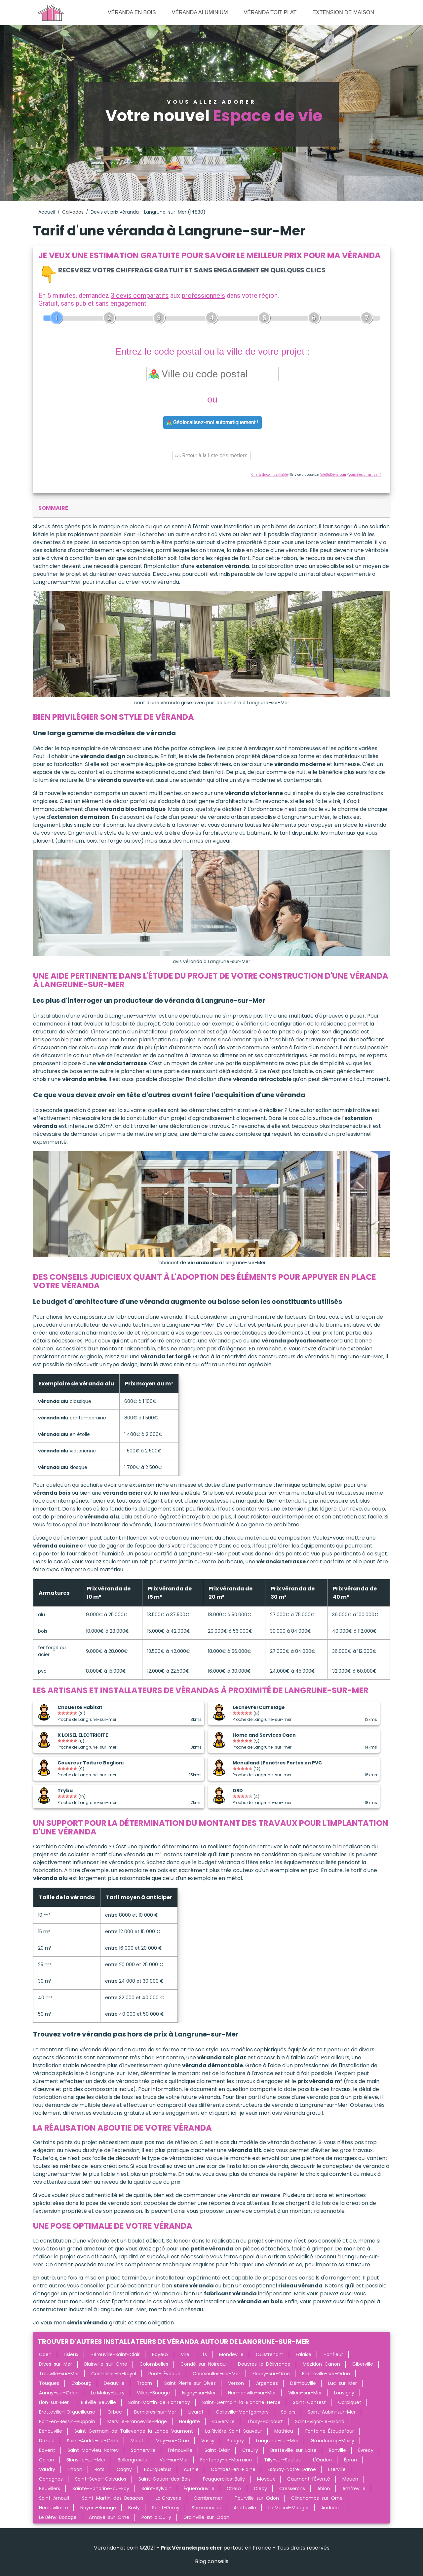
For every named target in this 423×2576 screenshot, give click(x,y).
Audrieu (330, 2507)
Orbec (114, 2412)
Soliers (288, 2412)
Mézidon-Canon (321, 2364)
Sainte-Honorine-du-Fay (100, 2488)
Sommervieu (206, 2507)
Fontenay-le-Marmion (226, 2459)
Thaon (74, 2469)
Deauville (114, 2383)
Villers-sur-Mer (305, 2392)
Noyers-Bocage (98, 2507)
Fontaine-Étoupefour (329, 2431)
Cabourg (81, 2383)
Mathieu (283, 2431)
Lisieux (71, 2354)
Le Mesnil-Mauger (288, 2507)
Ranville (337, 2450)
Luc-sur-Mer (342, 2383)
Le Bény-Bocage (58, 2517)
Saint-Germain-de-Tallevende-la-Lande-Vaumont (133, 2431)
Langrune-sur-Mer (277, 2440)
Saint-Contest (309, 2402)
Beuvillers (49, 2488)
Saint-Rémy (165, 2507)
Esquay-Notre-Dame (292, 2469)
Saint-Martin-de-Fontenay (159, 2402)
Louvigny (344, 2392)
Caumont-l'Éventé (308, 2479)
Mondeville (231, 2354)
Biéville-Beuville (98, 2402)
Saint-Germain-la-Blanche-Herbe (241, 2402)
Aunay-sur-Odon (59, 2392)
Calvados (73, 212)
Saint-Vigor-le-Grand (319, 2421)
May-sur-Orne (172, 2440)
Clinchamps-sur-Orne (317, 2498)
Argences (267, 2383)
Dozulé (47, 2440)
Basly (134, 2507)
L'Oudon (322, 2459)
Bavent (47, 2450)
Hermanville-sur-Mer (252, 2392)
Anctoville (245, 2507)
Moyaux (266, 2479)
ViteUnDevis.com (333, 474)
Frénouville (180, 2450)
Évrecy (365, 2450)
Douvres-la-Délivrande (264, 2364)
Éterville (337, 2469)
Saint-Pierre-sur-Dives (190, 2383)
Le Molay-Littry (108, 2392)
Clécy (260, 2488)
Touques (49, 2383)
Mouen (350, 2479)
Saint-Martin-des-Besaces (112, 2498)
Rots (99, 2469)
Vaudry (47, 2469)
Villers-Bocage (153, 2392)
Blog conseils (211, 2561)
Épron (350, 2459)
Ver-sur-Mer (174, 2459)
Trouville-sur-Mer (59, 2373)
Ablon (323, 2488)
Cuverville (223, 2421)
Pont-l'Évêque (164, 2373)
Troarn (144, 2383)
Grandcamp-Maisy (332, 2440)
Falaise (303, 2354)
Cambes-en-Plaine (233, 2469)
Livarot (196, 2412)
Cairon (46, 2459)
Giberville (362, 2364)
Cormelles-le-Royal (113, 2373)
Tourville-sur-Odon (257, 2498)
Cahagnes (51, 2479)
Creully (250, 2450)
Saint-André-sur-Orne (92, 2440)
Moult (137, 2440)
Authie (191, 2469)
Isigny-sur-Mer (199, 2392)
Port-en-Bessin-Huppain (67, 2421)
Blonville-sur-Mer (85, 2459)
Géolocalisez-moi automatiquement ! (212, 422)
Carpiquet (349, 2402)
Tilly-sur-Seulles (282, 2459)
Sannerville (143, 2450)
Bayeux (160, 2354)
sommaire (53, 508)
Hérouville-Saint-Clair (115, 2354)
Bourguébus (158, 2469)
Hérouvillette (53, 2507)
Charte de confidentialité (269, 474)
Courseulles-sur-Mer (216, 2373)
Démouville (303, 2383)
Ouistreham (270, 2354)
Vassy (207, 2440)
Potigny (235, 2440)
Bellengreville (132, 2459)
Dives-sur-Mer (55, 2364)
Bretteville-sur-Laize (293, 2450)
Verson (236, 2383)
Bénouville (50, 2431)
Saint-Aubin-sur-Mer (332, 2412)
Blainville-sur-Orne (105, 2364)
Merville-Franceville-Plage (137, 2421)
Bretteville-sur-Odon (326, 2373)
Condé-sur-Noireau (203, 2364)
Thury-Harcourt (265, 2421)
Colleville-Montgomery (242, 2412)
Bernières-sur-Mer (155, 2412)
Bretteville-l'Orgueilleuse (67, 2412)
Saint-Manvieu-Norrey (93, 2450)
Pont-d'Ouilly (156, 2517)
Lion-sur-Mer (54, 2402)
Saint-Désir (217, 2450)
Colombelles (153, 2364)
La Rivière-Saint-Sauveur (233, 2431)
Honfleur (333, 2354)
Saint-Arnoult (54, 2498)
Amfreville (353, 2488)
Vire (185, 2354)
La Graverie (168, 2498)
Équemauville (199, 2488)
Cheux (234, 2488)
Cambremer (208, 2498)
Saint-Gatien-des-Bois (164, 2479)
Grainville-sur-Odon (206, 2517)
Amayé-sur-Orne (109, 2517)
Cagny (124, 2469)
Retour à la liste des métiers (211, 455)
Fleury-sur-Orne (271, 2373)
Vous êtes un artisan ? (364, 474)
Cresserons (292, 2488)
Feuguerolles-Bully (224, 2479)
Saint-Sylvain (156, 2488)
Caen (45, 2354)
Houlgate (189, 2421)
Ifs (204, 2354)
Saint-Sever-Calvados (100, 2479)
